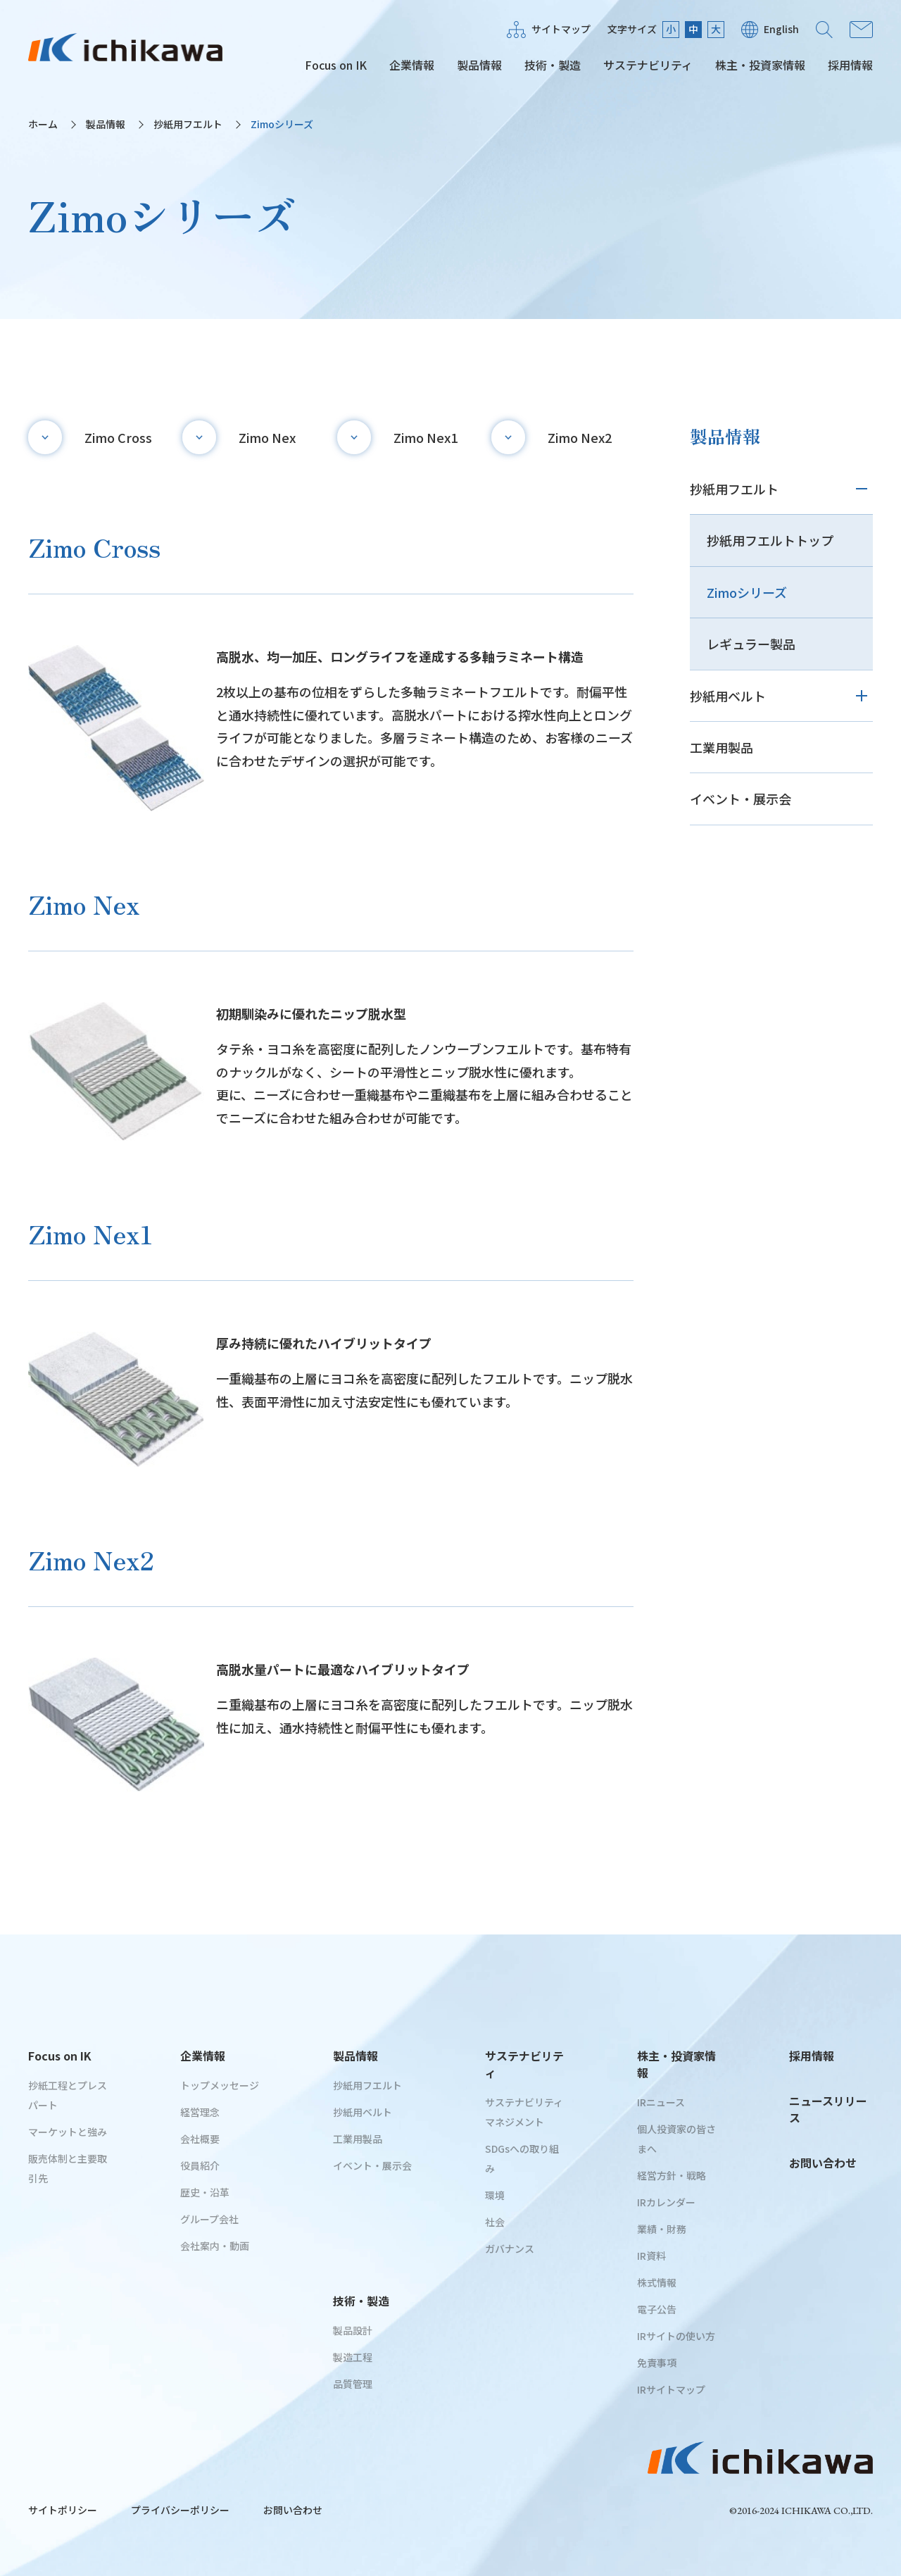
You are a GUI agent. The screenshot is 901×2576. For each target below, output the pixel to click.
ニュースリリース (828, 2109)
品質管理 (352, 2384)
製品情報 (479, 64)
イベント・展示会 (740, 798)
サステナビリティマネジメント (524, 2112)
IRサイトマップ (671, 2389)
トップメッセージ (219, 2085)
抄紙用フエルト (187, 124)
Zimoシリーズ (747, 592)
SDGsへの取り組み (522, 2158)
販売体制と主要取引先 (67, 2168)
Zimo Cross (118, 437)
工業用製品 (721, 747)
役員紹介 (200, 2165)
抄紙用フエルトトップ (770, 540)
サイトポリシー (62, 2510)
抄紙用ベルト (728, 696)
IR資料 (651, 2256)
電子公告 (656, 2309)
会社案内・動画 (214, 2246)
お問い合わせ (861, 29)
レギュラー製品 (751, 643)
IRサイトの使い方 (676, 2336)
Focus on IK (336, 64)
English (781, 29)
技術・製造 (552, 64)
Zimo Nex (267, 437)
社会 (495, 2222)
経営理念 (200, 2112)
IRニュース (661, 2102)
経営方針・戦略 (671, 2175)
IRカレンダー (666, 2202)
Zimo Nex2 (580, 437)
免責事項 (656, 2363)
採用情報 (850, 64)
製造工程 (352, 2357)
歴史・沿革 (204, 2192)
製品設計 (352, 2330)
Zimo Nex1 (425, 437)
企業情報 (411, 64)
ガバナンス (509, 2249)
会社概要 (200, 2139)
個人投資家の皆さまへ (676, 2139)
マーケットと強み (67, 2132)
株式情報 (656, 2282)
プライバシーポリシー (180, 2510)
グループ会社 (209, 2219)
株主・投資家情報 (760, 64)
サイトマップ (561, 29)
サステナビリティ (648, 64)
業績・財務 (661, 2229)
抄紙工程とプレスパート (67, 2095)
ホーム (43, 124)
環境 (495, 2195)
